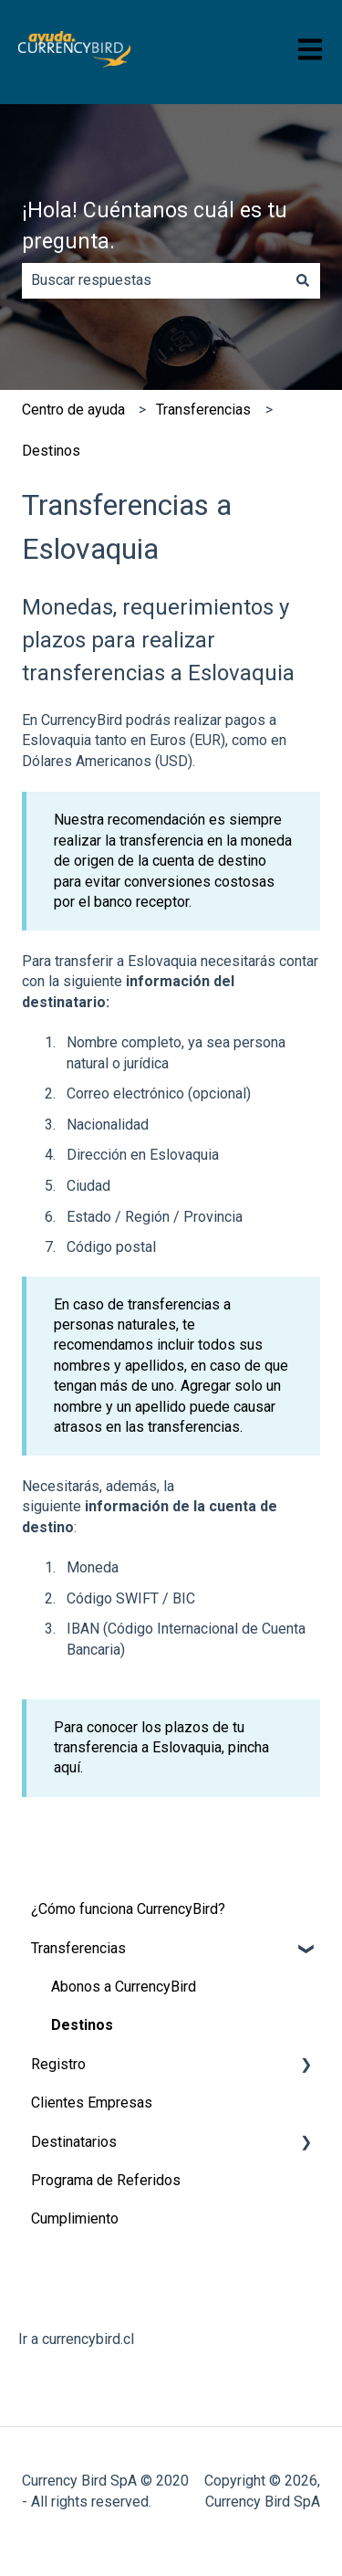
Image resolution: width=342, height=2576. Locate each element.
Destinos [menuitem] (82, 2025)
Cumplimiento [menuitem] (75, 2218)
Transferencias (203, 409)
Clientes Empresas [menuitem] (91, 2102)
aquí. (68, 1767)
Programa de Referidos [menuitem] (106, 2180)
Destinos (51, 450)
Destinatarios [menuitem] (74, 2141)
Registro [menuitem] (58, 2064)
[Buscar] (302, 280)
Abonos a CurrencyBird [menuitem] (123, 1986)
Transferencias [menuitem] (78, 1948)
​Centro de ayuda (73, 409)
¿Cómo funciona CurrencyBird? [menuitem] (128, 1909)
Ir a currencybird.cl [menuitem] (76, 2339)
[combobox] (153, 280)
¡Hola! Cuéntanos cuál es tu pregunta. (154, 226)
